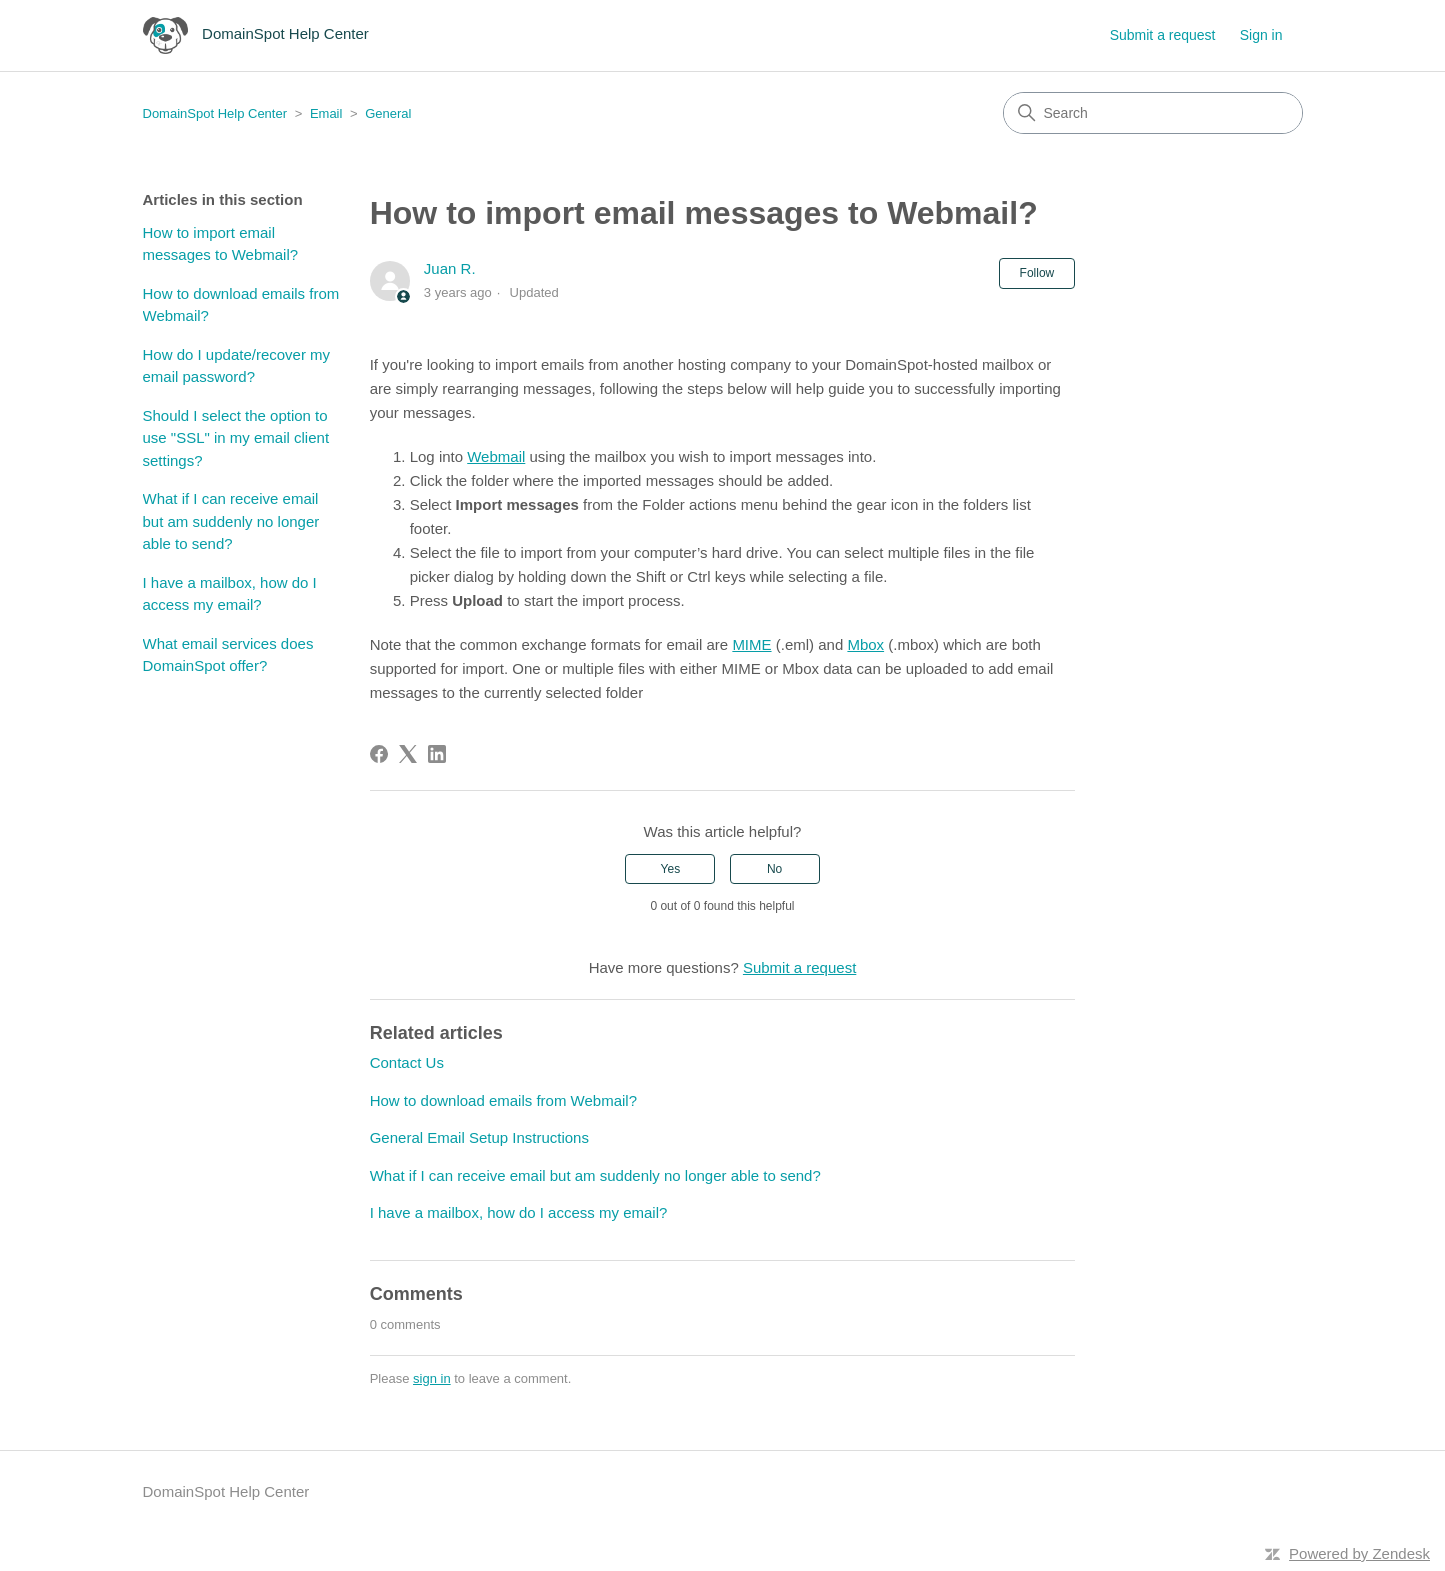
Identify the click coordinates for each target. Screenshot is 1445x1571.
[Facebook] (379, 754)
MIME (751, 644)
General (388, 113)
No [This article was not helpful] (774, 869)
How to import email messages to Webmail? (221, 244)
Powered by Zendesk (1359, 1553)
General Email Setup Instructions (479, 1137)
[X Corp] (408, 754)
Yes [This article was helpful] (671, 869)
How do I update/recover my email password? (237, 366)
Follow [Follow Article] (1037, 273)
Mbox (865, 644)
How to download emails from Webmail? (241, 305)
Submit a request (1163, 35)
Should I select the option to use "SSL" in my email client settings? (236, 438)
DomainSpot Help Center (215, 113)
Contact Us (407, 1062)
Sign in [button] (1261, 35)
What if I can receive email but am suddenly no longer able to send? (231, 521)
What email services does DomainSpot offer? (228, 655)
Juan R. (450, 268)
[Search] (1153, 113)
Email (326, 113)
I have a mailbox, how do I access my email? (230, 594)
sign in (432, 1378)
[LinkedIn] (437, 754)
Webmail (496, 456)
